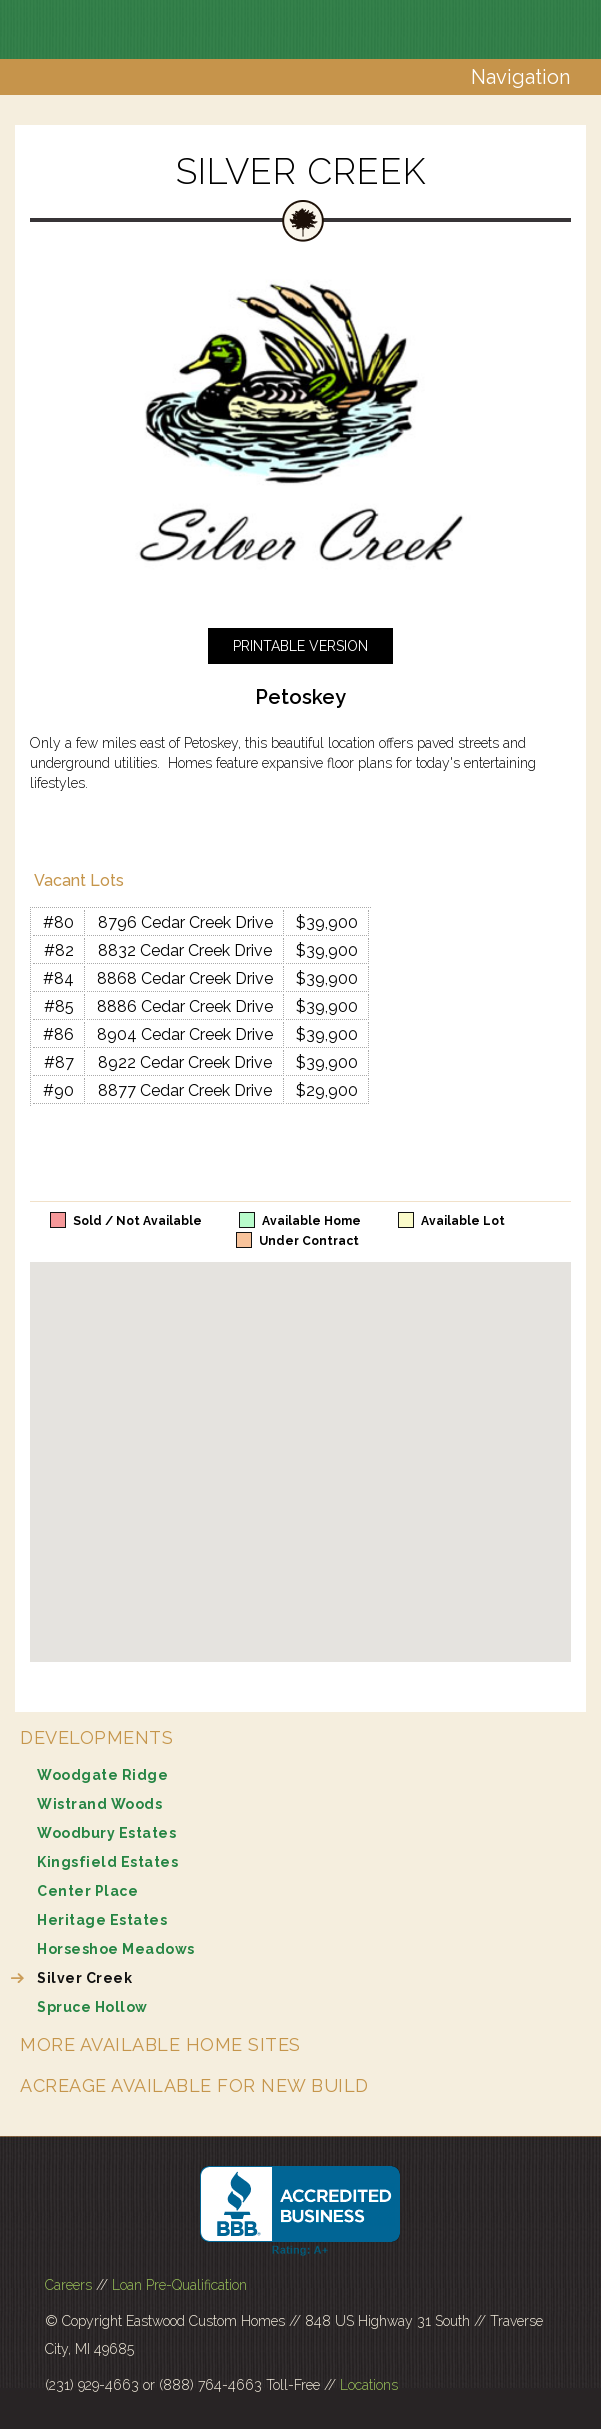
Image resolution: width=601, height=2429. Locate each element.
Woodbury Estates (106, 1833)
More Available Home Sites (160, 2044)
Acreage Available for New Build (194, 2085)
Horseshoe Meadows (116, 1949)
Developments (96, 1737)
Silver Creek (84, 1978)
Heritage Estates (102, 1920)
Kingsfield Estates (107, 1862)
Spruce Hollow (92, 2007)
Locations (369, 2385)
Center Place (87, 1891)
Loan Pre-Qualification (179, 2285)
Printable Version (300, 646)
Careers (68, 2285)
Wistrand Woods (99, 1804)
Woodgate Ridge (102, 1775)
